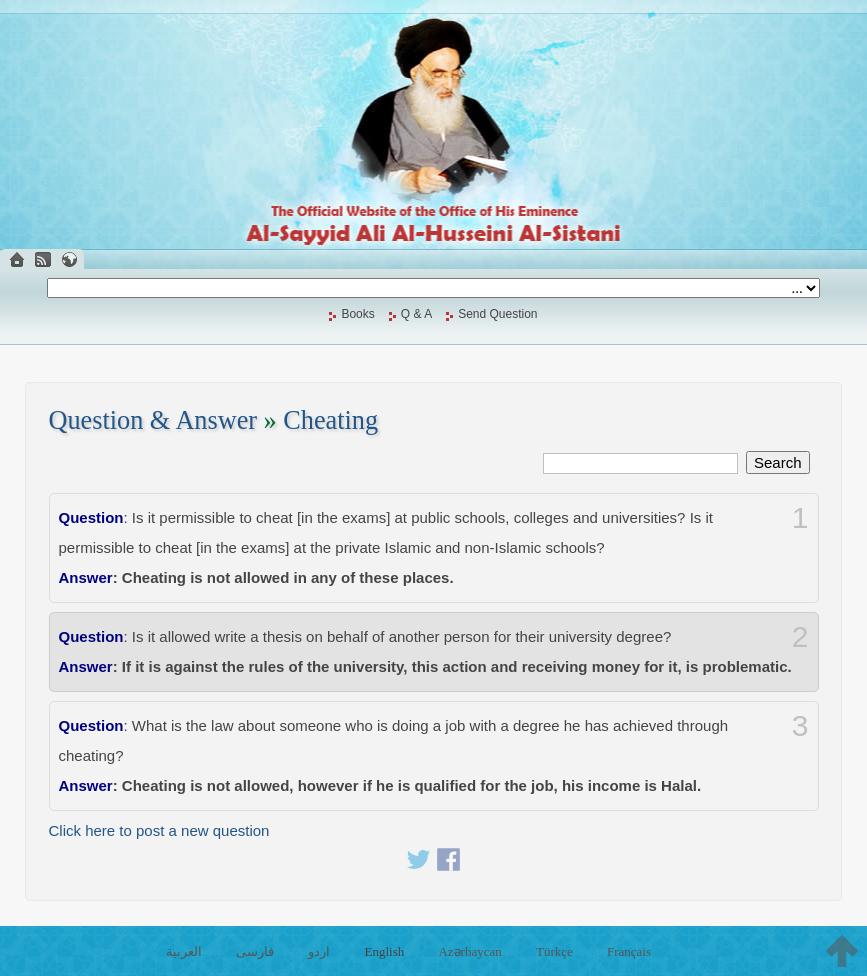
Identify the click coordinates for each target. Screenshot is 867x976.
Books (357, 314)
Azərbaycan (469, 951)
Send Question (497, 314)
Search (778, 462)
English (385, 951)
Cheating (330, 420)
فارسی (255, 951)
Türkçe (554, 951)
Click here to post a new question (159, 830)
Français (629, 951)
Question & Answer (153, 420)
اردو (319, 951)
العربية (184, 951)
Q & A (416, 314)
